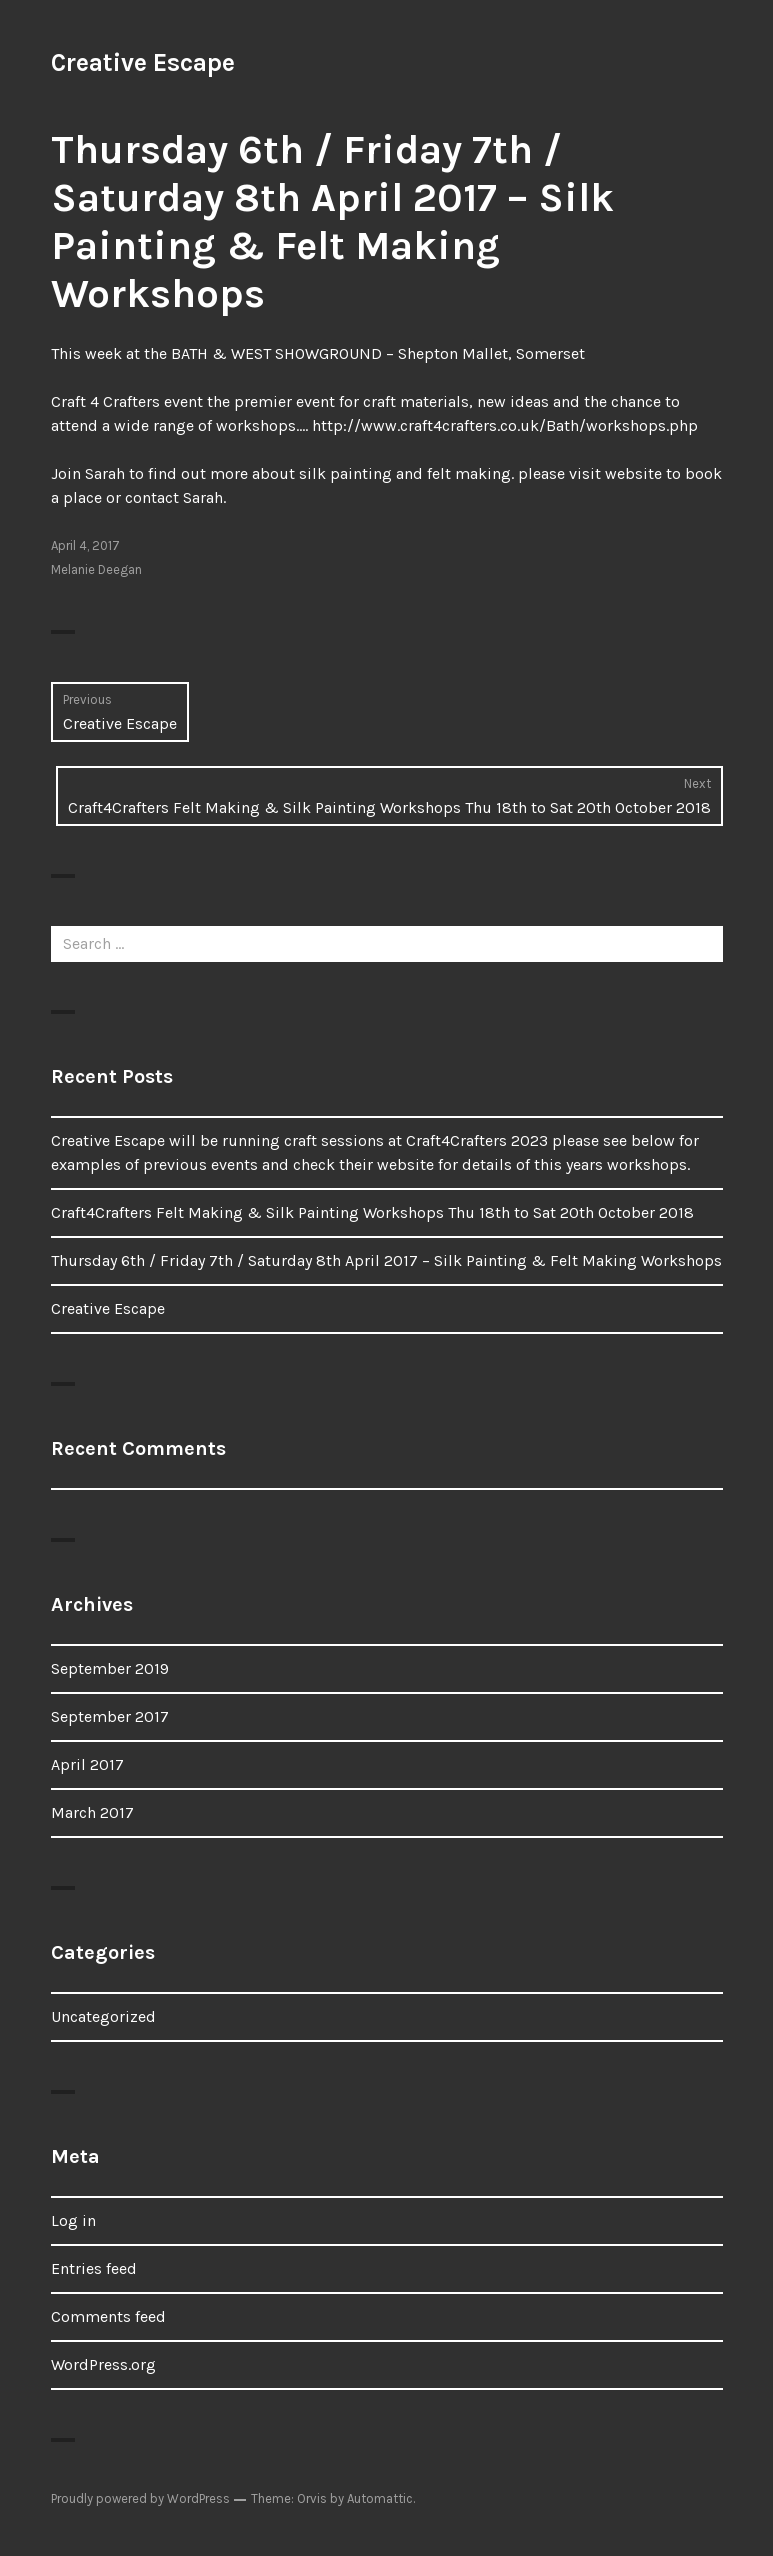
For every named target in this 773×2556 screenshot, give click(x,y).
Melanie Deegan (96, 569)
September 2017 (110, 1716)
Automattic (380, 2498)
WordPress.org (103, 2364)
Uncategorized (103, 2016)
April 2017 (87, 1764)
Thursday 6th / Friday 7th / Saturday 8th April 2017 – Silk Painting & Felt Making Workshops (386, 1260)
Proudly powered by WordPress (140, 2498)
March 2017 (92, 1812)
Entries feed (94, 2268)
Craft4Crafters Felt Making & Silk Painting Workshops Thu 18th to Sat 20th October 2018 (372, 1212)
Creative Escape (143, 62)
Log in (73, 2220)
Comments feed (108, 2316)
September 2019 (110, 1668)
